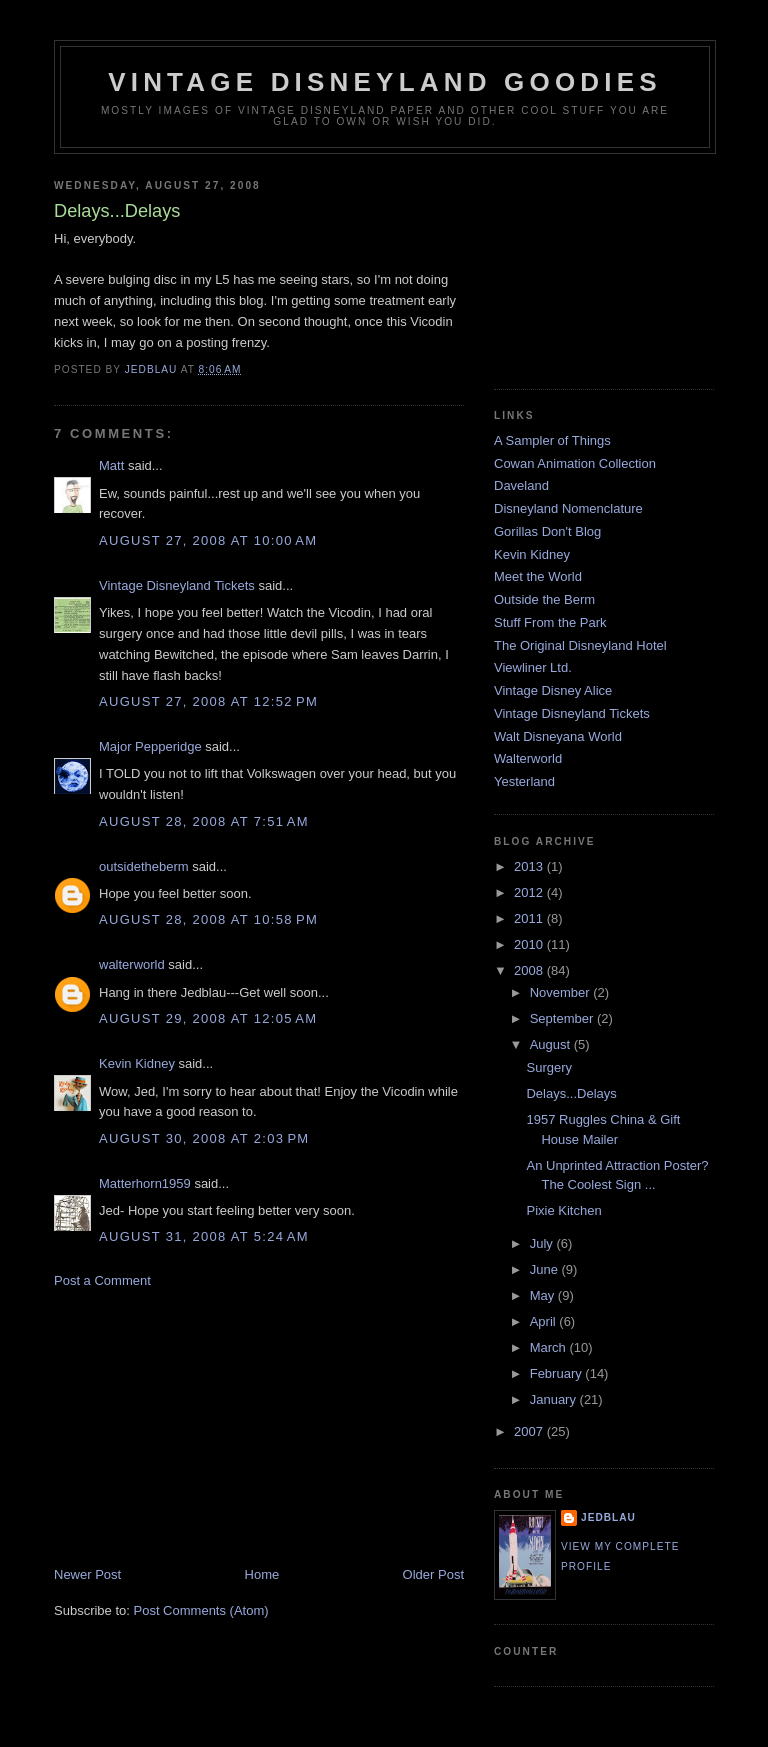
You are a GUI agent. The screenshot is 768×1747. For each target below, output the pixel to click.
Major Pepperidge (150, 746)
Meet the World (538, 576)
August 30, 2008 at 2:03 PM (204, 1138)
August (552, 1044)
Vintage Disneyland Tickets (177, 585)
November (562, 992)
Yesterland (524, 781)
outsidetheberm (144, 866)
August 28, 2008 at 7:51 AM (204, 821)
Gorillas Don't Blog (547, 531)
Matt (111, 465)
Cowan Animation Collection (575, 463)
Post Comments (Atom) (201, 1610)
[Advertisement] (204, 1426)
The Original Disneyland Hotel (580, 645)
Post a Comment (102, 1280)
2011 (530, 918)
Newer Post (87, 1574)
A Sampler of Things (552, 440)
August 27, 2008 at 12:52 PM (208, 701)
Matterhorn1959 (145, 1183)
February (558, 1373)
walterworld (132, 964)
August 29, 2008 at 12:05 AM (208, 1018)
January (555, 1399)
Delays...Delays (571, 1093)
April (545, 1321)
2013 (530, 866)
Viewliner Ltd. (533, 667)
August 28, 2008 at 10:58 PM (208, 919)
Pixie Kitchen (563, 1210)
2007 (530, 1431)
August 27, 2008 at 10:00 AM (208, 540)
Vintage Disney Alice (553, 690)
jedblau (608, 1517)
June (546, 1269)
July (543, 1243)
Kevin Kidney (137, 1063)
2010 (530, 944)
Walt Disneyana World (558, 736)
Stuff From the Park (550, 622)
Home (262, 1574)
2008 (530, 970)
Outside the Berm (544, 599)
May (544, 1295)
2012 (530, 892)
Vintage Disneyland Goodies (385, 82)
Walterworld (528, 758)
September (563, 1018)
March (550, 1347)
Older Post (433, 1574)
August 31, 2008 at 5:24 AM (204, 1236)
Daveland (521, 485)
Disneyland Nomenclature (568, 508)
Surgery (549, 1067)
